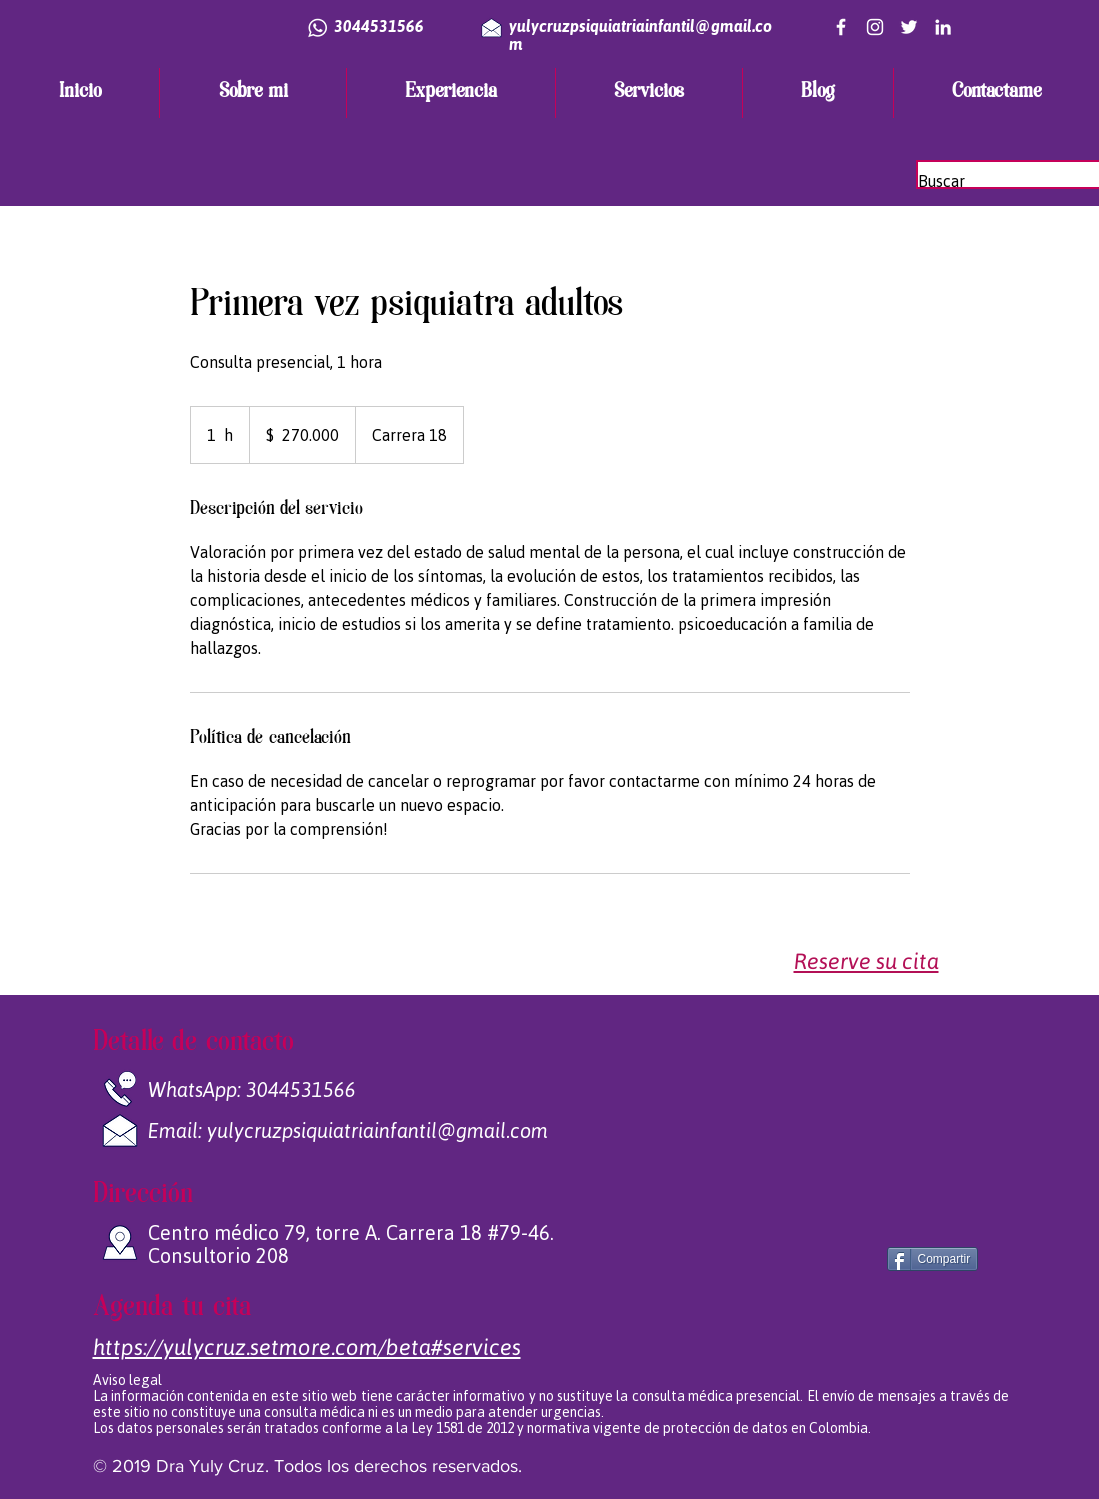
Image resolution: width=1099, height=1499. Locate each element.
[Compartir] (933, 1259)
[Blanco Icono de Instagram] (875, 27)
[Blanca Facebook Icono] (841, 27)
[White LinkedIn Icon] (943, 27)
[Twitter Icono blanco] (909, 27)
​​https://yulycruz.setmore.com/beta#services (307, 1347)
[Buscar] (1005, 181)
